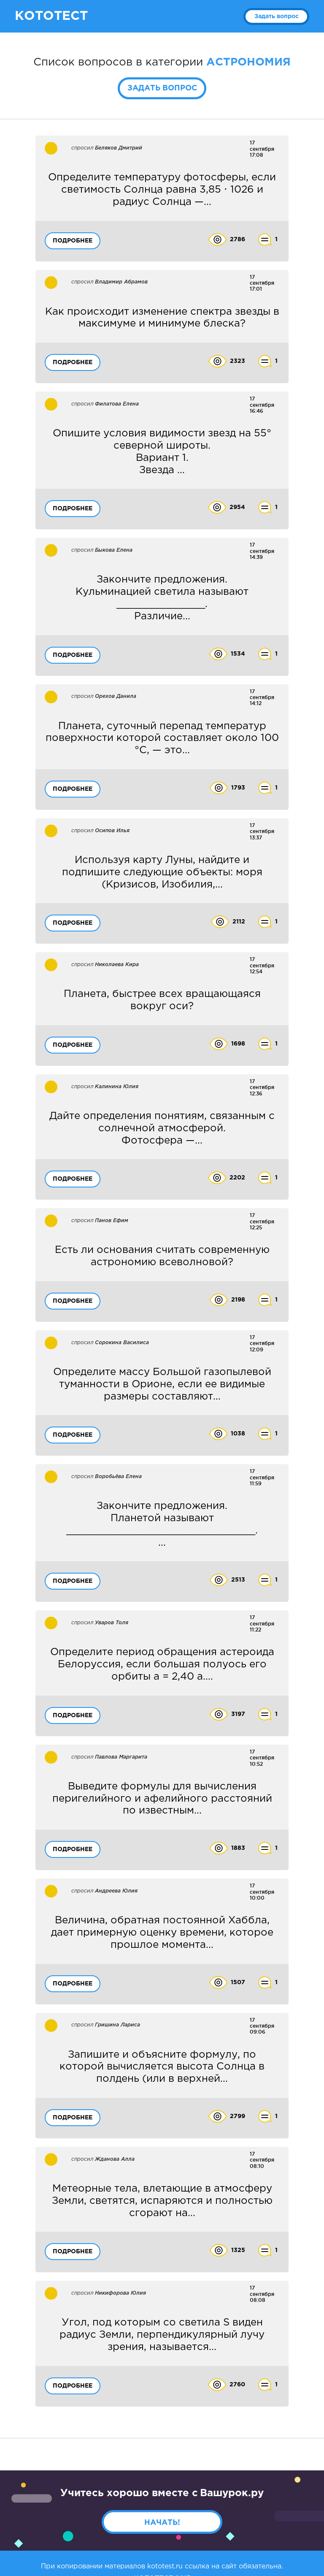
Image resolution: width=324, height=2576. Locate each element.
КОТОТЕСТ (51, 16)
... (162, 1523)
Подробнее (72, 240)
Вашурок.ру (232, 2493)
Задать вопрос (276, 16)
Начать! (162, 2522)
